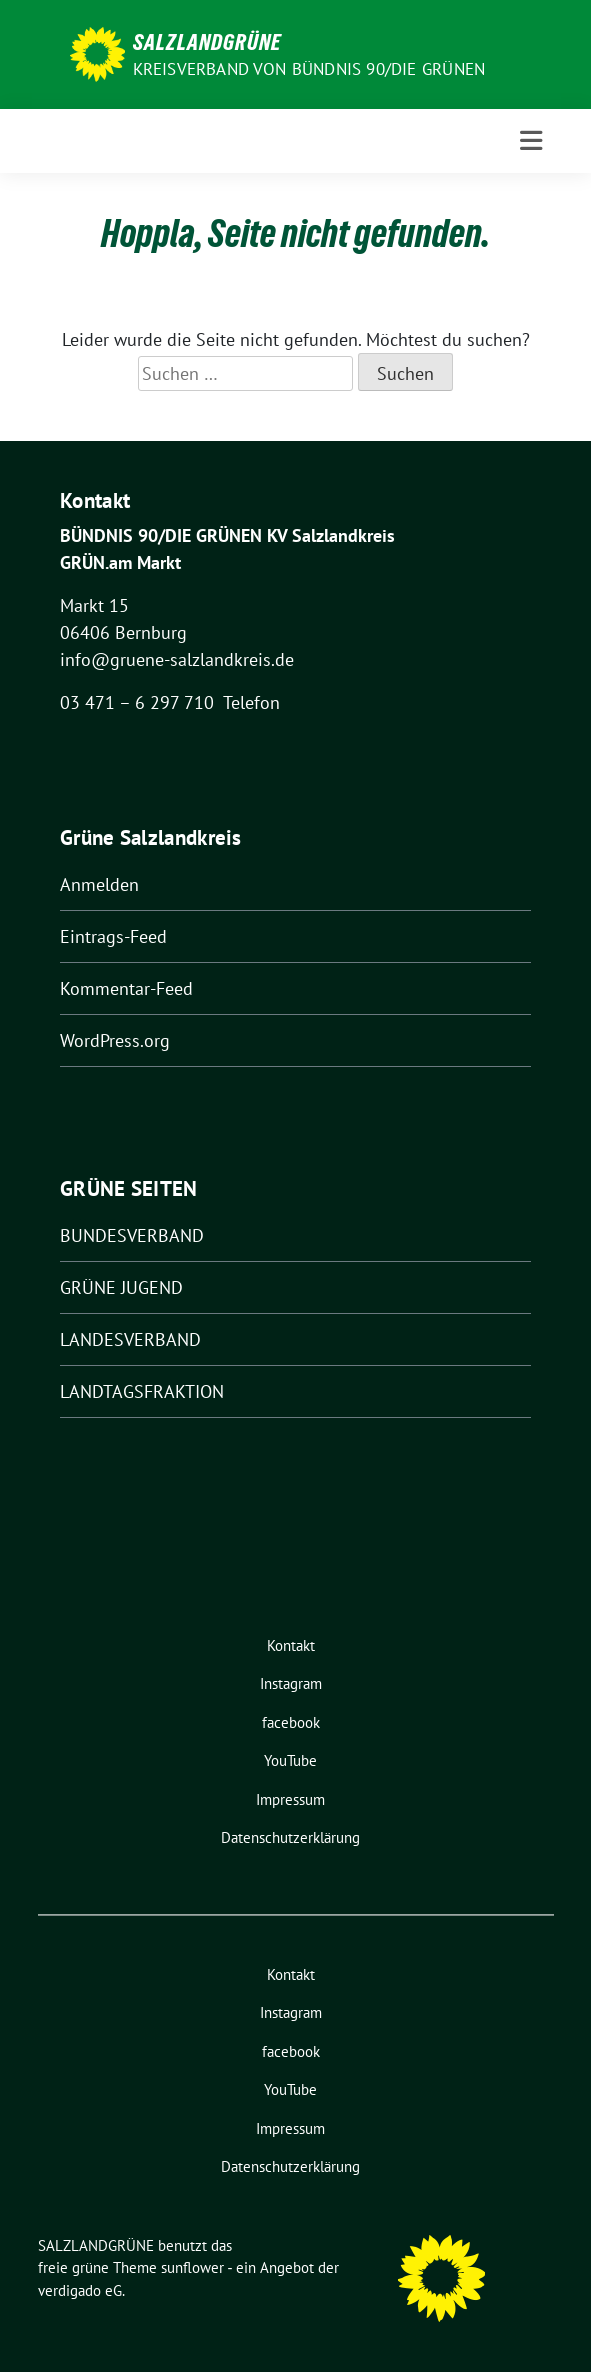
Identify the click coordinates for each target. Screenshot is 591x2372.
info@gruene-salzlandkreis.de (177, 659)
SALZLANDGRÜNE (207, 42)
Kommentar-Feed (126, 988)
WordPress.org (115, 1040)
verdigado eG (80, 2290)
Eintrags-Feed (113, 936)
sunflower (192, 2267)
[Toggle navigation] (531, 141)
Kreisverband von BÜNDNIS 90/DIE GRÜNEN (309, 69)
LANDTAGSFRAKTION (142, 1391)
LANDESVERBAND (130, 1339)
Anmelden (99, 884)
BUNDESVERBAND (132, 1235)
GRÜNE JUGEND (121, 1287)
